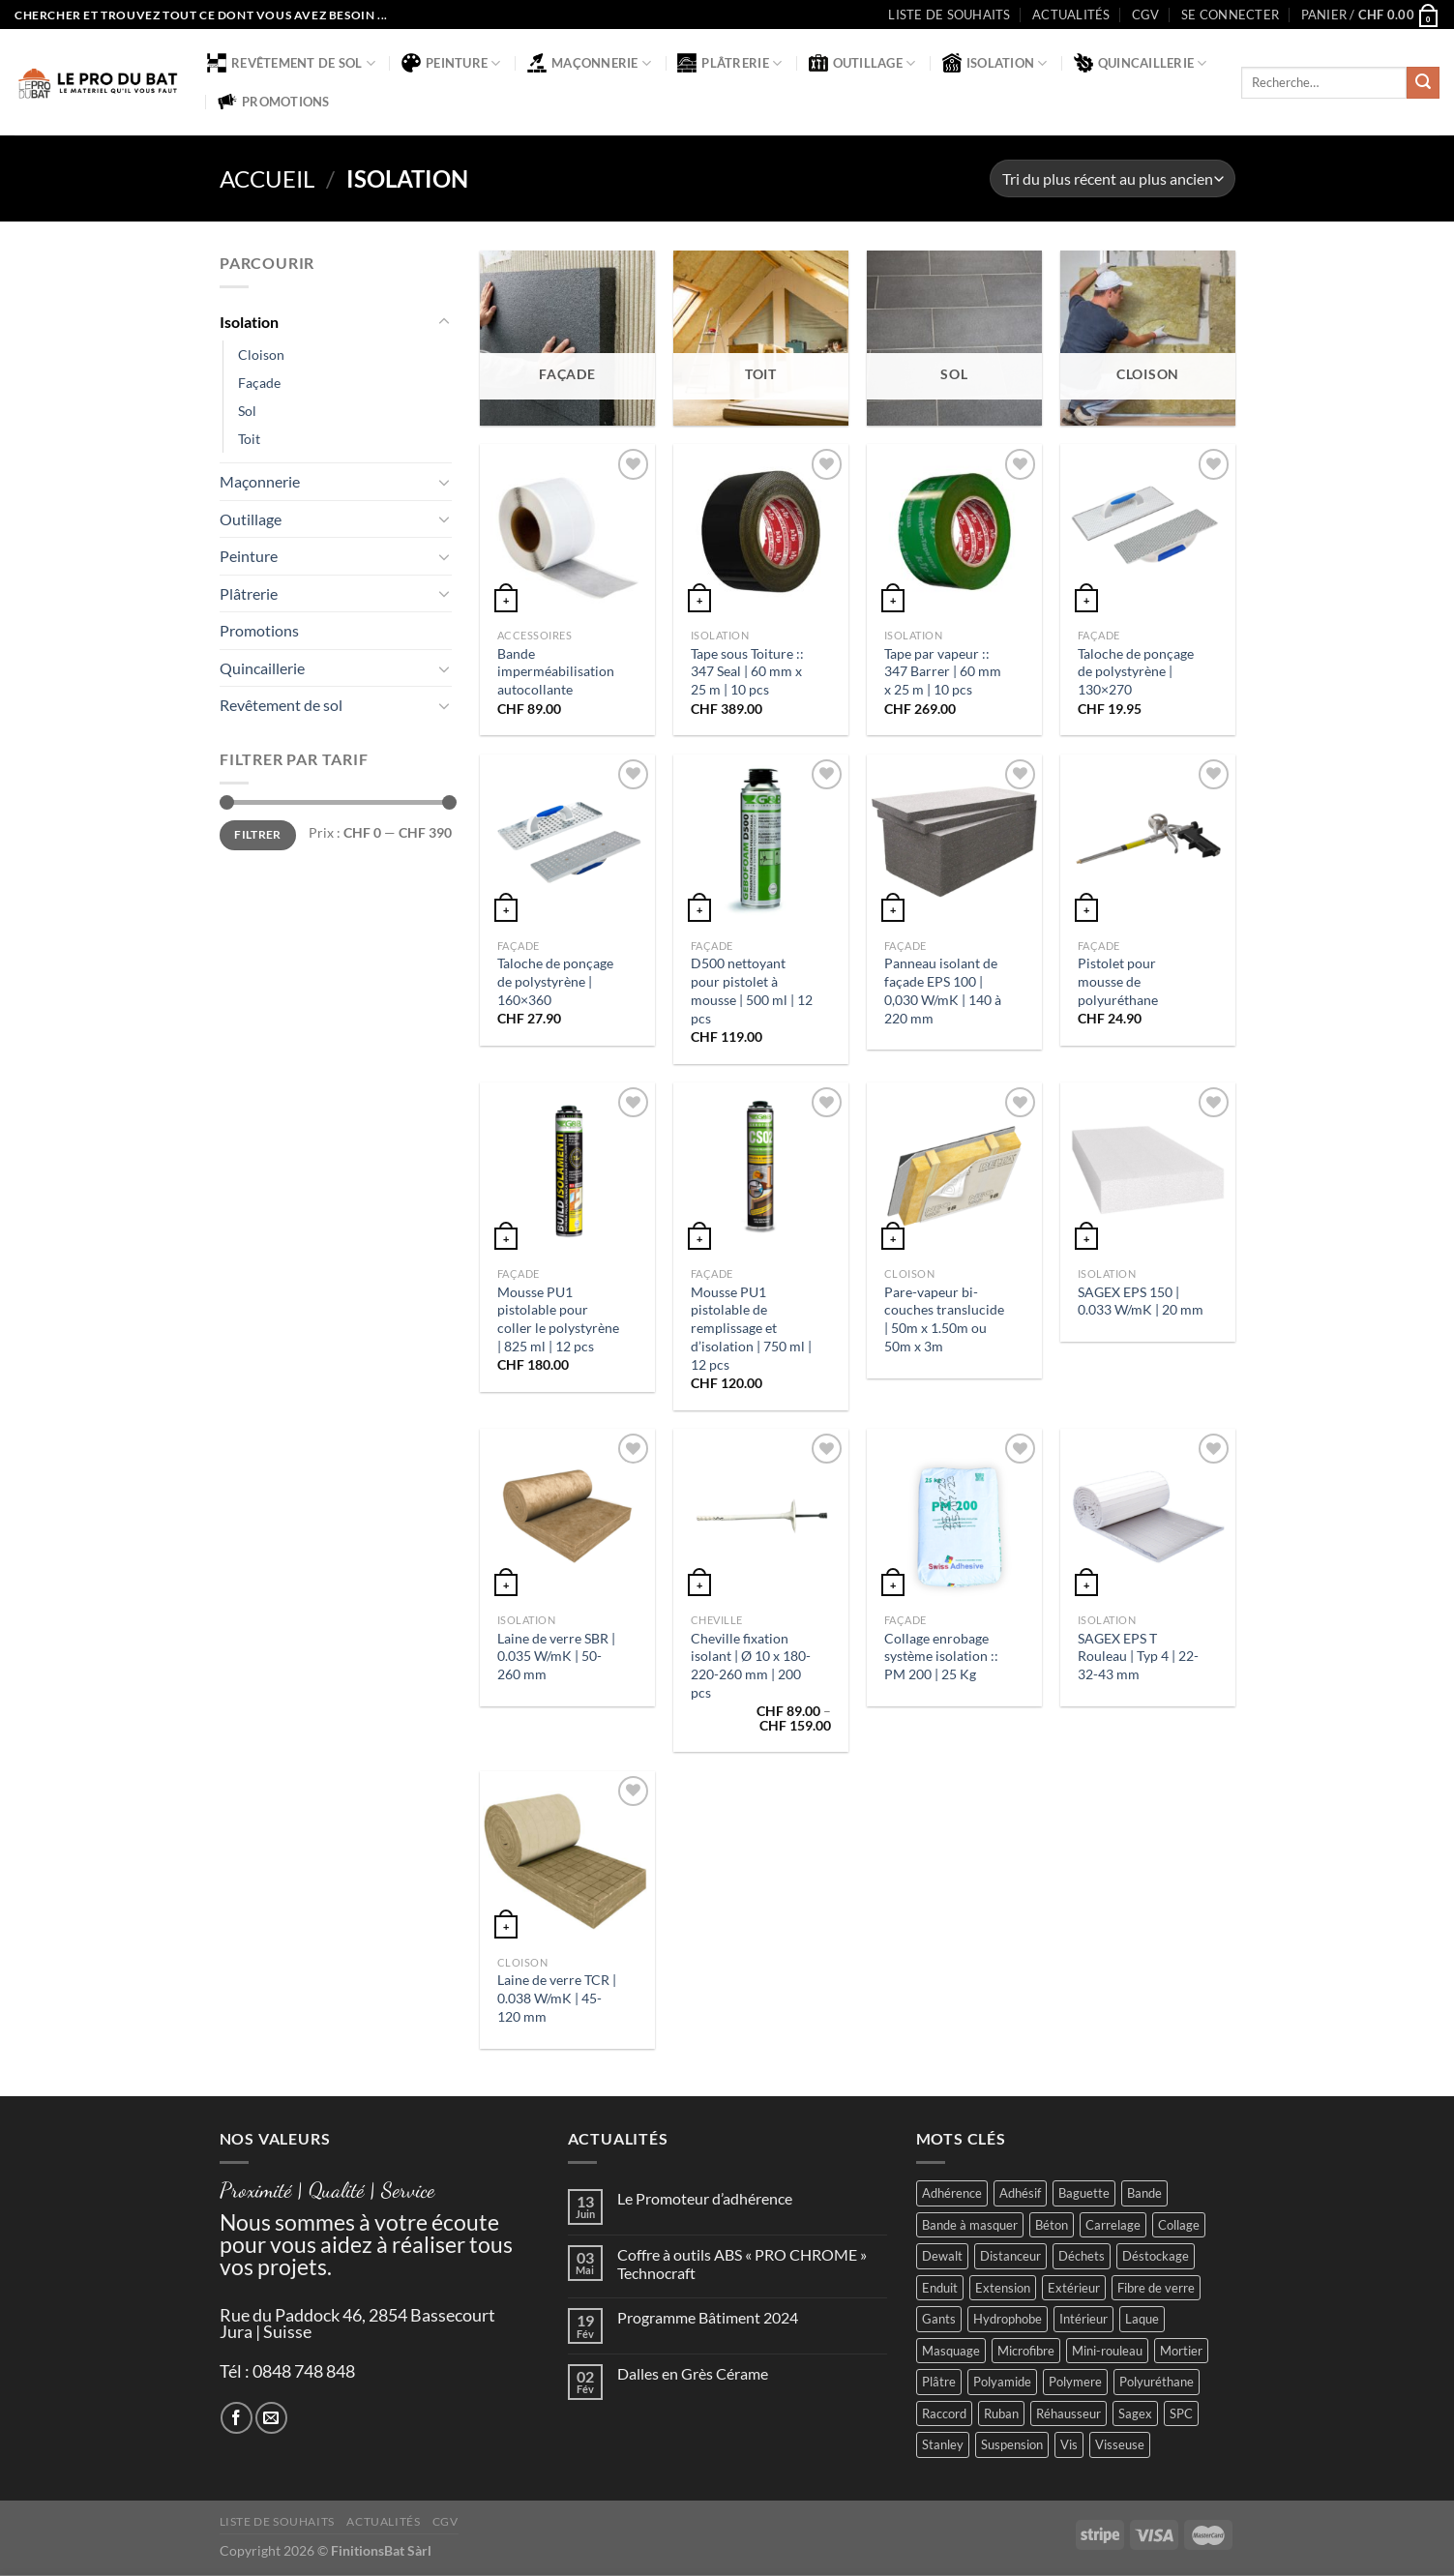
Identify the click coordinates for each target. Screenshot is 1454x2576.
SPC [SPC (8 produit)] (1181, 2413)
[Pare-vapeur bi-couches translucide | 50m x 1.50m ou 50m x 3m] (954, 1169)
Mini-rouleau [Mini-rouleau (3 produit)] (1107, 2350)
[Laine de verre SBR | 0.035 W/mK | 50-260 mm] (567, 1516)
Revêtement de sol (291, 63)
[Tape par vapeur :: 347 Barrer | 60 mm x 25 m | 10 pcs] (954, 531)
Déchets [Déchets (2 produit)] (1081, 2256)
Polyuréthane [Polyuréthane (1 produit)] (1156, 2381)
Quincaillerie (1140, 63)
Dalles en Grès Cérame (692, 2373)
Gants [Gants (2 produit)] (939, 2318)
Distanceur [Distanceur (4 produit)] (1010, 2256)
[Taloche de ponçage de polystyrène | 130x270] (1147, 531)
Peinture (451, 63)
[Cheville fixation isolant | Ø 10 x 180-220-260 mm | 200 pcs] (760, 1516)
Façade (259, 382)
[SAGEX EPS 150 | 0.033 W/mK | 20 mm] (1147, 1169)
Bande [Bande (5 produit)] (1144, 2193)
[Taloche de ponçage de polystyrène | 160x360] (567, 842)
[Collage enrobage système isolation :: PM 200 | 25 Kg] (954, 1516)
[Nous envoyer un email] (271, 2418)
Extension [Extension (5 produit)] (1002, 2287)
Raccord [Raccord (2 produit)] (944, 2413)
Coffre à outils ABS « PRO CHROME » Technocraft (742, 2263)
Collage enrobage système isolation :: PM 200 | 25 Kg (941, 1656)
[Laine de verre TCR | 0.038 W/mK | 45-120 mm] (567, 1858)
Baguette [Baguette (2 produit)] (1084, 2193)
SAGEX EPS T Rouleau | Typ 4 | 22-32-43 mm (1138, 1656)
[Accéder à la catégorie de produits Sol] (954, 338)
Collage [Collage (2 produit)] (1179, 2225)
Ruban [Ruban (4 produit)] (1001, 2413)
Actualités (1071, 14)
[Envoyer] (1423, 83)
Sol (247, 410)
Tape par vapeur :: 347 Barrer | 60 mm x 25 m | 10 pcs (942, 671)
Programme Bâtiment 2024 (707, 2317)
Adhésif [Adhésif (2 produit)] (1020, 2193)
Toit (249, 438)
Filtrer (258, 835)
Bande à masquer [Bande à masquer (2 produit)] (970, 2225)
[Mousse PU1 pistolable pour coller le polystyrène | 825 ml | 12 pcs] (567, 1169)
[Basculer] (444, 322)
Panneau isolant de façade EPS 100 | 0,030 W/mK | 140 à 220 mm (942, 990)
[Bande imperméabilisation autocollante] (567, 531)
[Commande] (1112, 178)
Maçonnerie (589, 63)
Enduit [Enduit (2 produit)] (940, 2287)
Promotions (274, 101)
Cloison (261, 354)
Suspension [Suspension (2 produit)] (1012, 2444)
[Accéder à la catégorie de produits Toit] (760, 338)
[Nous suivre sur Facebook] (236, 2418)
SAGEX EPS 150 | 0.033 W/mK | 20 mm (1140, 1301)
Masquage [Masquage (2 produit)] (951, 2350)
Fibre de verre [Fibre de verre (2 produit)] (1156, 2287)
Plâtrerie (729, 63)
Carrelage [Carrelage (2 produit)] (1113, 2225)
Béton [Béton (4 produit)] (1051, 2225)
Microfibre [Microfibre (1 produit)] (1025, 2350)
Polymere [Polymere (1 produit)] (1075, 2381)
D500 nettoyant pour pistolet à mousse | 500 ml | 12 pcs (752, 990)
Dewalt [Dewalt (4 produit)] (942, 2256)
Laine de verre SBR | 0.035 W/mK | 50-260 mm (556, 1656)
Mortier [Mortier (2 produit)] (1181, 2350)
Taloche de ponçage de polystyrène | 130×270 (1136, 671)
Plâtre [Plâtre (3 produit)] (939, 2381)
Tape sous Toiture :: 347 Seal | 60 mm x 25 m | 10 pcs (747, 671)
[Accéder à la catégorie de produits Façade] (567, 338)
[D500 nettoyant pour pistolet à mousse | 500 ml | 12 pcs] (760, 842)
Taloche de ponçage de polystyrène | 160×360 (555, 981)
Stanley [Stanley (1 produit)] (943, 2444)
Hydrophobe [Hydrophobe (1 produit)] (1007, 2318)
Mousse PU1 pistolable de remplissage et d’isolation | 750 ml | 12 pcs (751, 1328)
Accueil (267, 178)
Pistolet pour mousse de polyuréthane (1118, 981)
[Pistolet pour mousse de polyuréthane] (1147, 842)
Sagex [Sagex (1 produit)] (1135, 2413)
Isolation (995, 63)
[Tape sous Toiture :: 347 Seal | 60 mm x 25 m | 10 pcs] (760, 531)
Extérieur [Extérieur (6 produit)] (1074, 2287)
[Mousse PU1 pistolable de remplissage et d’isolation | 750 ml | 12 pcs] (760, 1169)
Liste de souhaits (949, 14)
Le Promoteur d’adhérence (704, 2198)
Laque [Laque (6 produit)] (1142, 2318)
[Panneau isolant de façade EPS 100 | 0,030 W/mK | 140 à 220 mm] (954, 842)
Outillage (862, 63)
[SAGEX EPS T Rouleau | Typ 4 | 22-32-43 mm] (1147, 1516)
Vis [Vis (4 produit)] (1069, 2444)
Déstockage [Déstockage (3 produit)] (1155, 2256)
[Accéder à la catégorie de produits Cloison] (1147, 338)
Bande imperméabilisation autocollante (555, 671)
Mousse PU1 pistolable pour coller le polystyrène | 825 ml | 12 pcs (558, 1319)
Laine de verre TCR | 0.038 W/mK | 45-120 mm (556, 1997)
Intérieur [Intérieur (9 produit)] (1083, 2318)
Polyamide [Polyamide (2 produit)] (1002, 2381)
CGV (1146, 14)
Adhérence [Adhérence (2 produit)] (952, 2193)
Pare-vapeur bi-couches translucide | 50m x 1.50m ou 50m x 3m (944, 1319)
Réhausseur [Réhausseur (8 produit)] (1068, 2413)
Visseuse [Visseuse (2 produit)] (1119, 2444)
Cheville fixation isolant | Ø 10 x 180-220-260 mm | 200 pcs (751, 1665)
